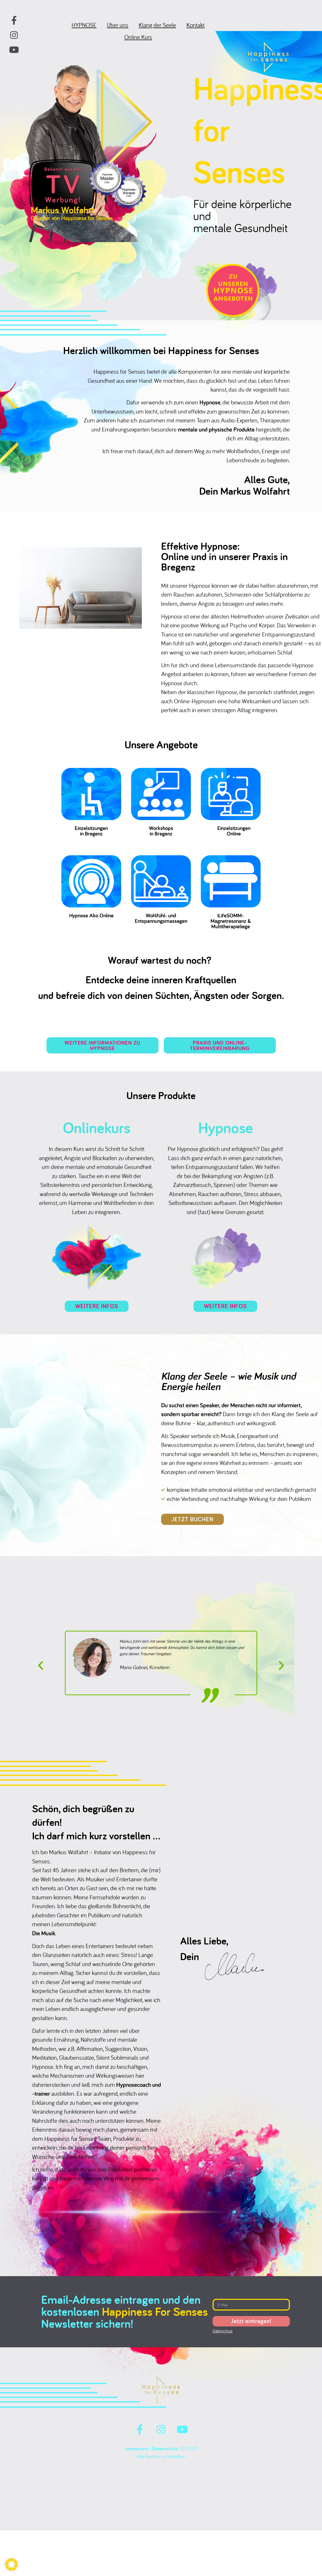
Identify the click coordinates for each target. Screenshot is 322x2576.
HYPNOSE (84, 30)
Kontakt (195, 30)
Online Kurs (138, 42)
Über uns (117, 30)
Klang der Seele (157, 30)
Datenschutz (165, 2460)
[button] (40, 1676)
